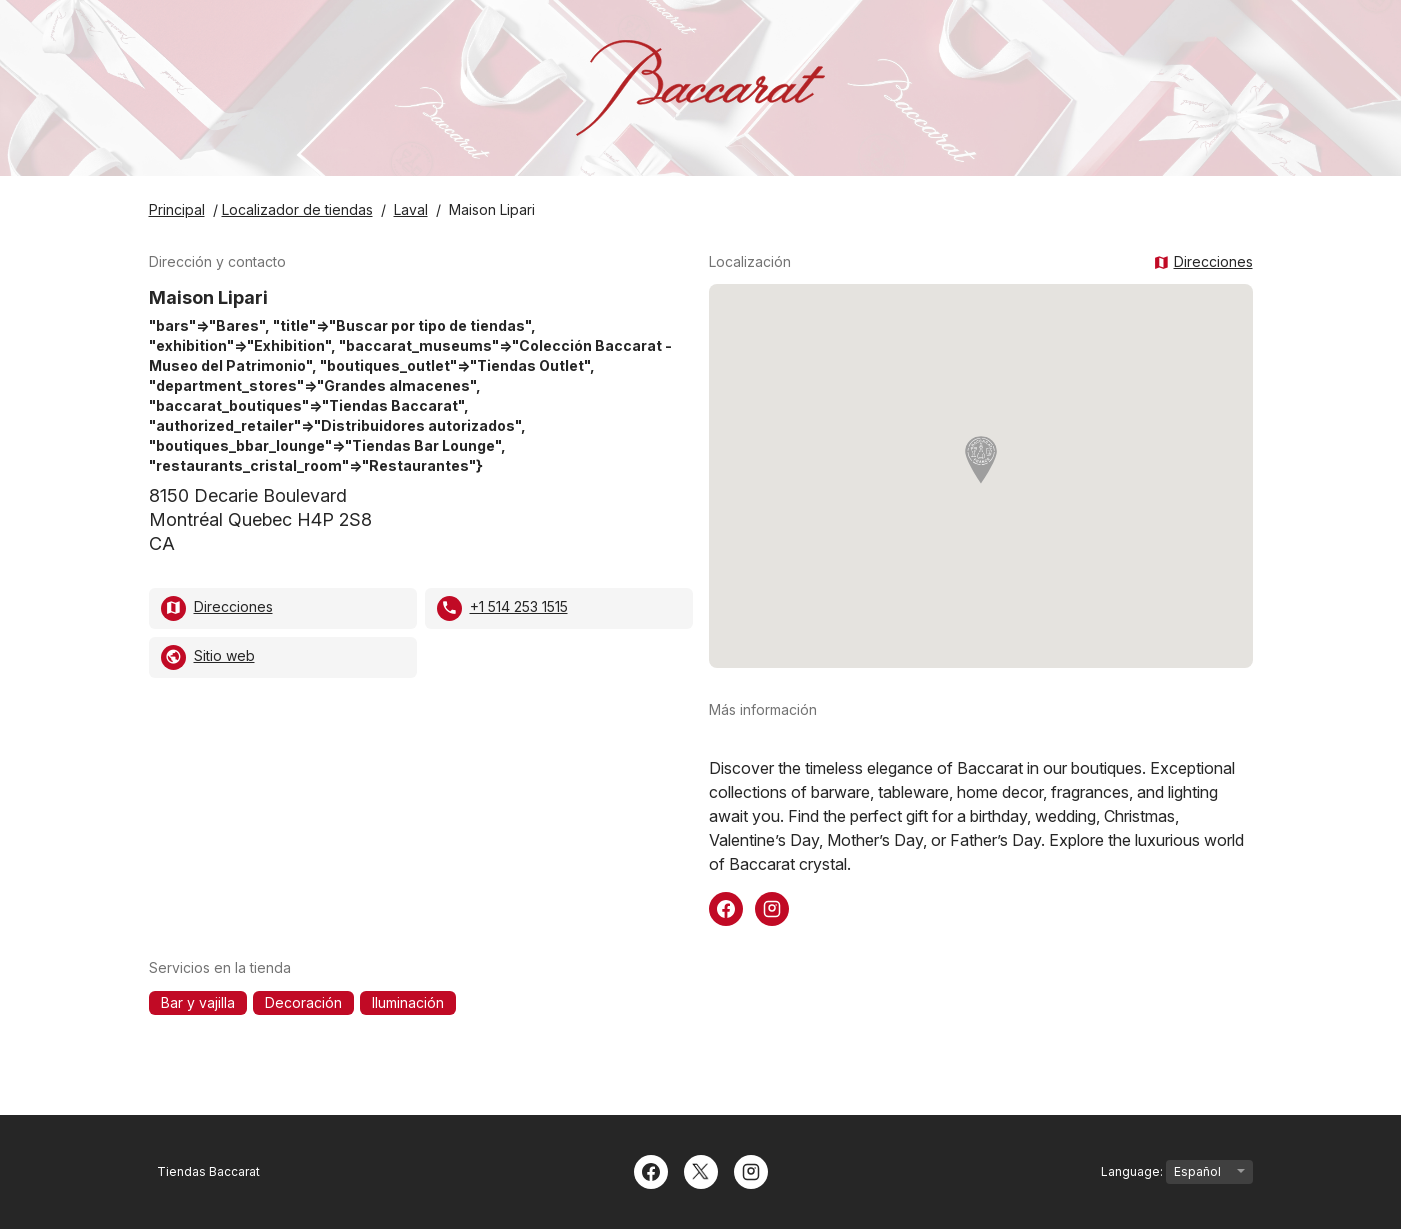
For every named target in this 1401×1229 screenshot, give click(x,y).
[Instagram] (751, 1170)
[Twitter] (701, 1170)
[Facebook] (651, 1170)
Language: (1177, 1172)
